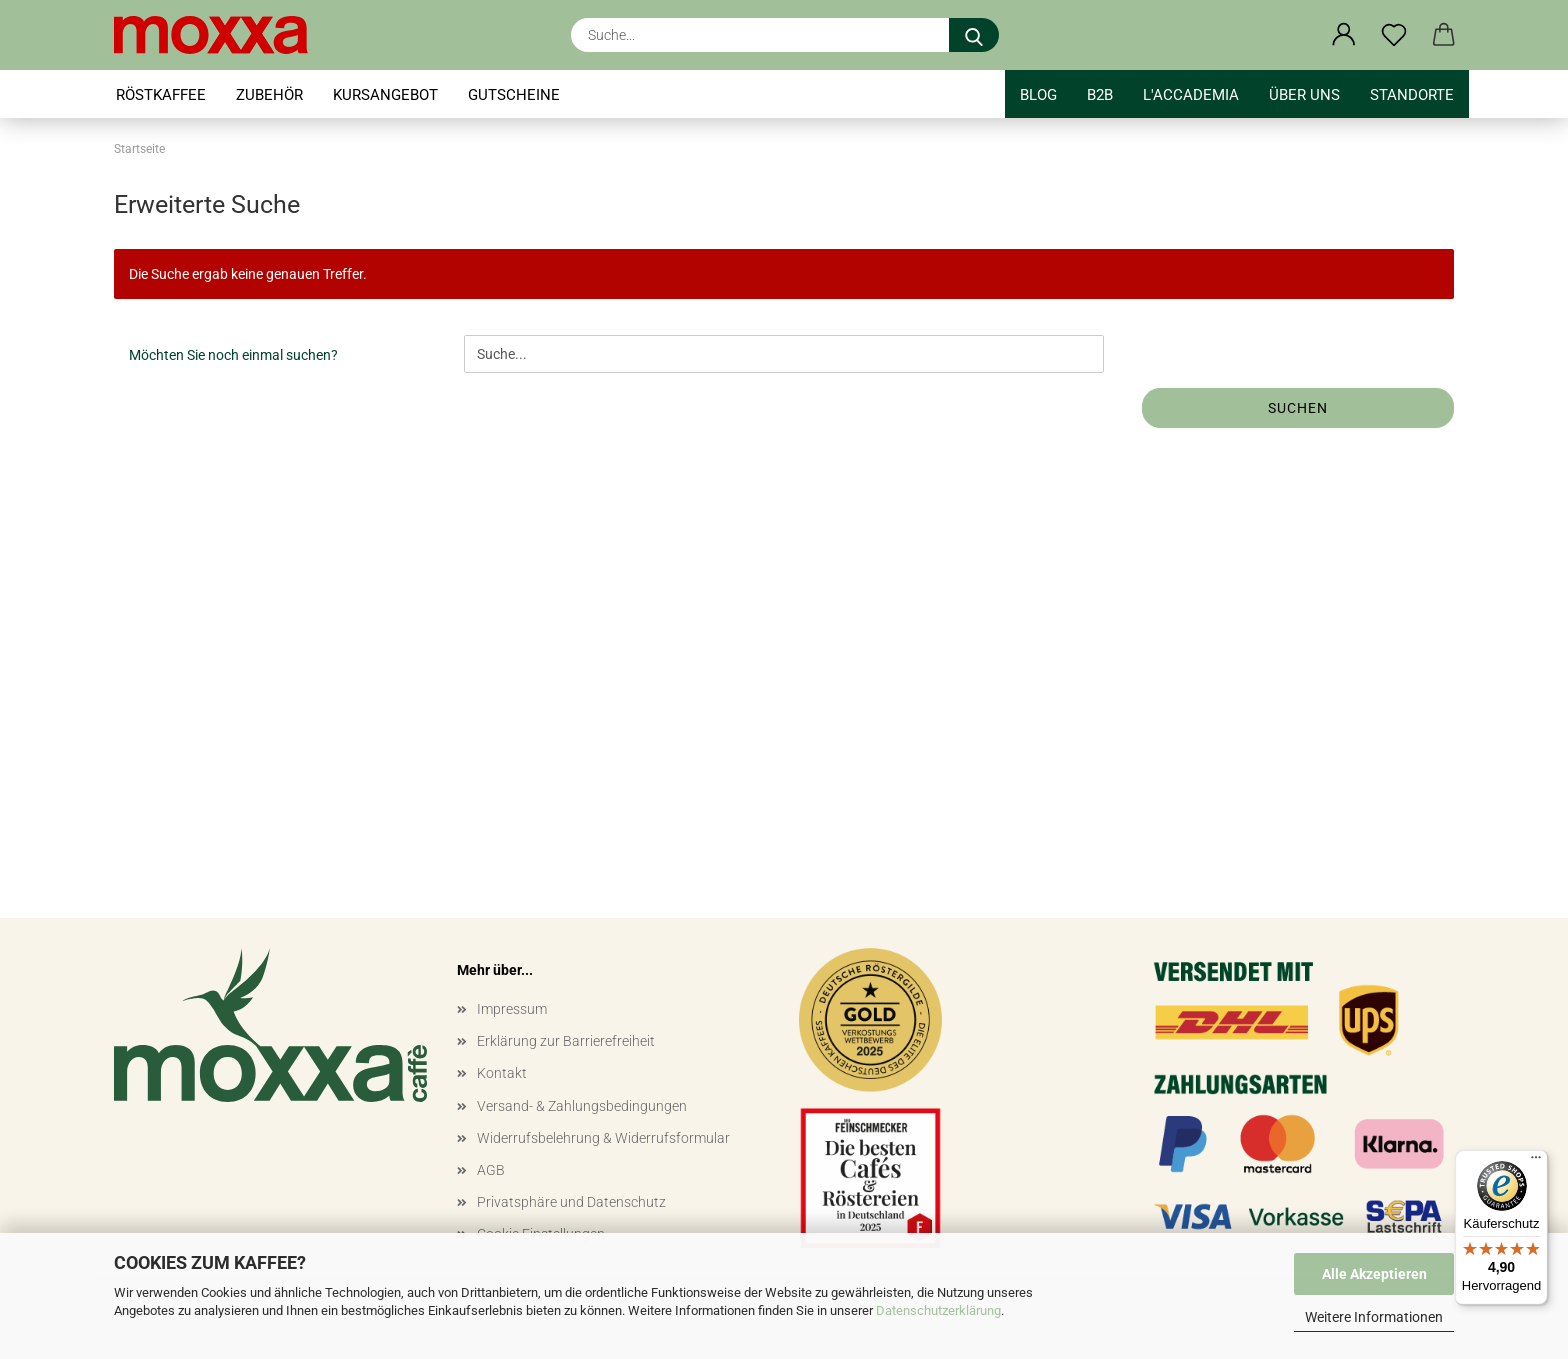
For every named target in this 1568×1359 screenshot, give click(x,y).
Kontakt (502, 1073)
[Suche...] (974, 35)
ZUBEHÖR (269, 95)
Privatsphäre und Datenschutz (571, 1202)
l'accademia (1191, 95)
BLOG (1038, 95)
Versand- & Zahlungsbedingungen (582, 1106)
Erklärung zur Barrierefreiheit (566, 1041)
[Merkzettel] (1394, 35)
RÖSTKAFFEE (161, 95)
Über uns (1304, 95)
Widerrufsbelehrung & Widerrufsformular (603, 1138)
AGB (491, 1170)
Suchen (1298, 408)
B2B (1100, 95)
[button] (1344, 35)
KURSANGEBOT (385, 95)
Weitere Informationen (1374, 1317)
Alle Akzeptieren (1374, 1274)
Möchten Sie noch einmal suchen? (233, 355)
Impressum (512, 1009)
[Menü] (1536, 1162)
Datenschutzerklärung (938, 1310)
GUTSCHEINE (514, 95)
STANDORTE (1412, 95)
